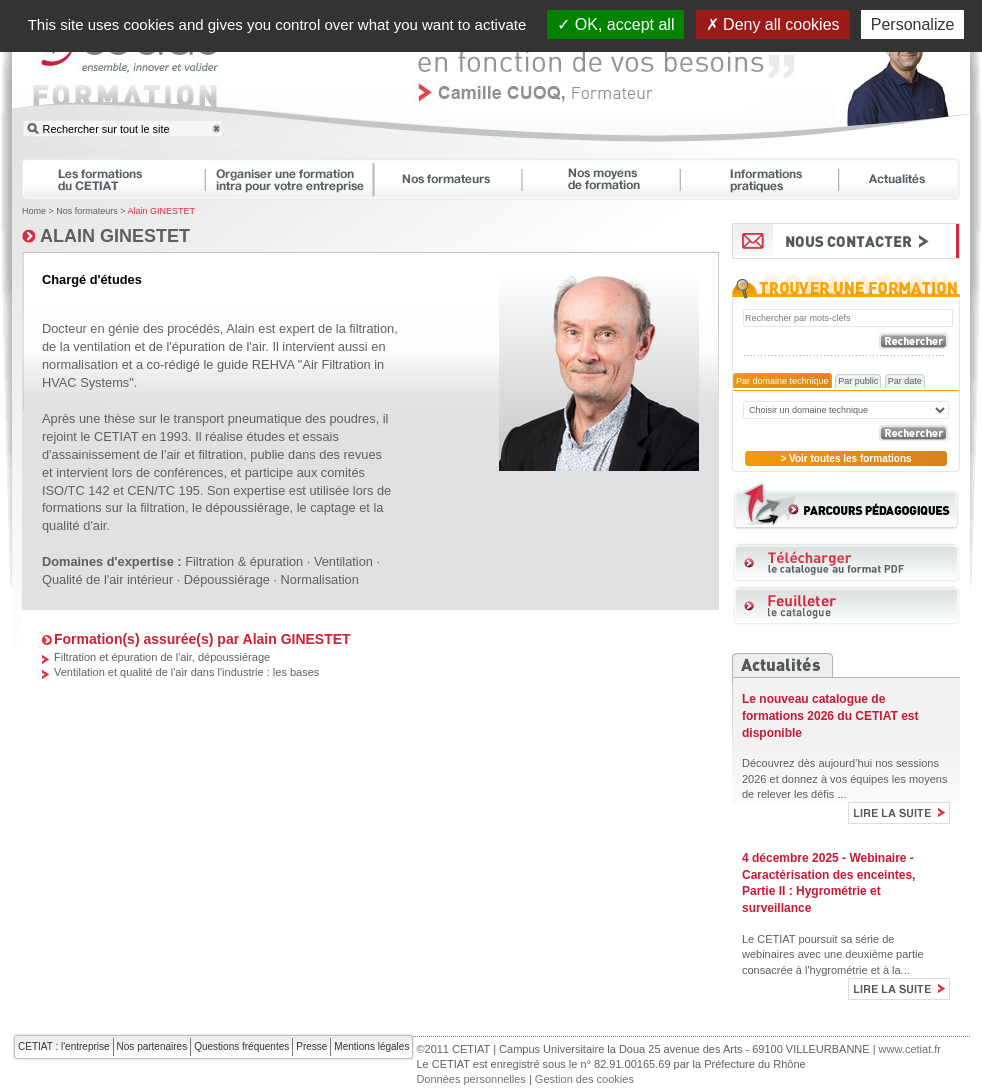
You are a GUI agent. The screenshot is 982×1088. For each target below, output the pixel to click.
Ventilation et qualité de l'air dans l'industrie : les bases (186, 672)
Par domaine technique (782, 381)
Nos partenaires (152, 1046)
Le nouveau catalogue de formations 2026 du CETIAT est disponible (830, 716)
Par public (858, 381)
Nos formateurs (456, 179)
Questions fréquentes (241, 1046)
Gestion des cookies (584, 1079)
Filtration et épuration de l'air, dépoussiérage (162, 657)
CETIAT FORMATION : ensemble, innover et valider (127, 74)
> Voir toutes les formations (845, 458)
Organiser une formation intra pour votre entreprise (298, 179)
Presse (311, 1046)
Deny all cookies (773, 24)
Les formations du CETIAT (113, 179)
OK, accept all (615, 24)
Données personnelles (470, 1079)
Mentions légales (371, 1046)
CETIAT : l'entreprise (64, 1046)
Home (34, 211)
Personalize (913, 24)
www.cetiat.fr (910, 1049)
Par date (905, 381)
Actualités (909, 179)
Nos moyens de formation (610, 179)
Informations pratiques (768, 179)
